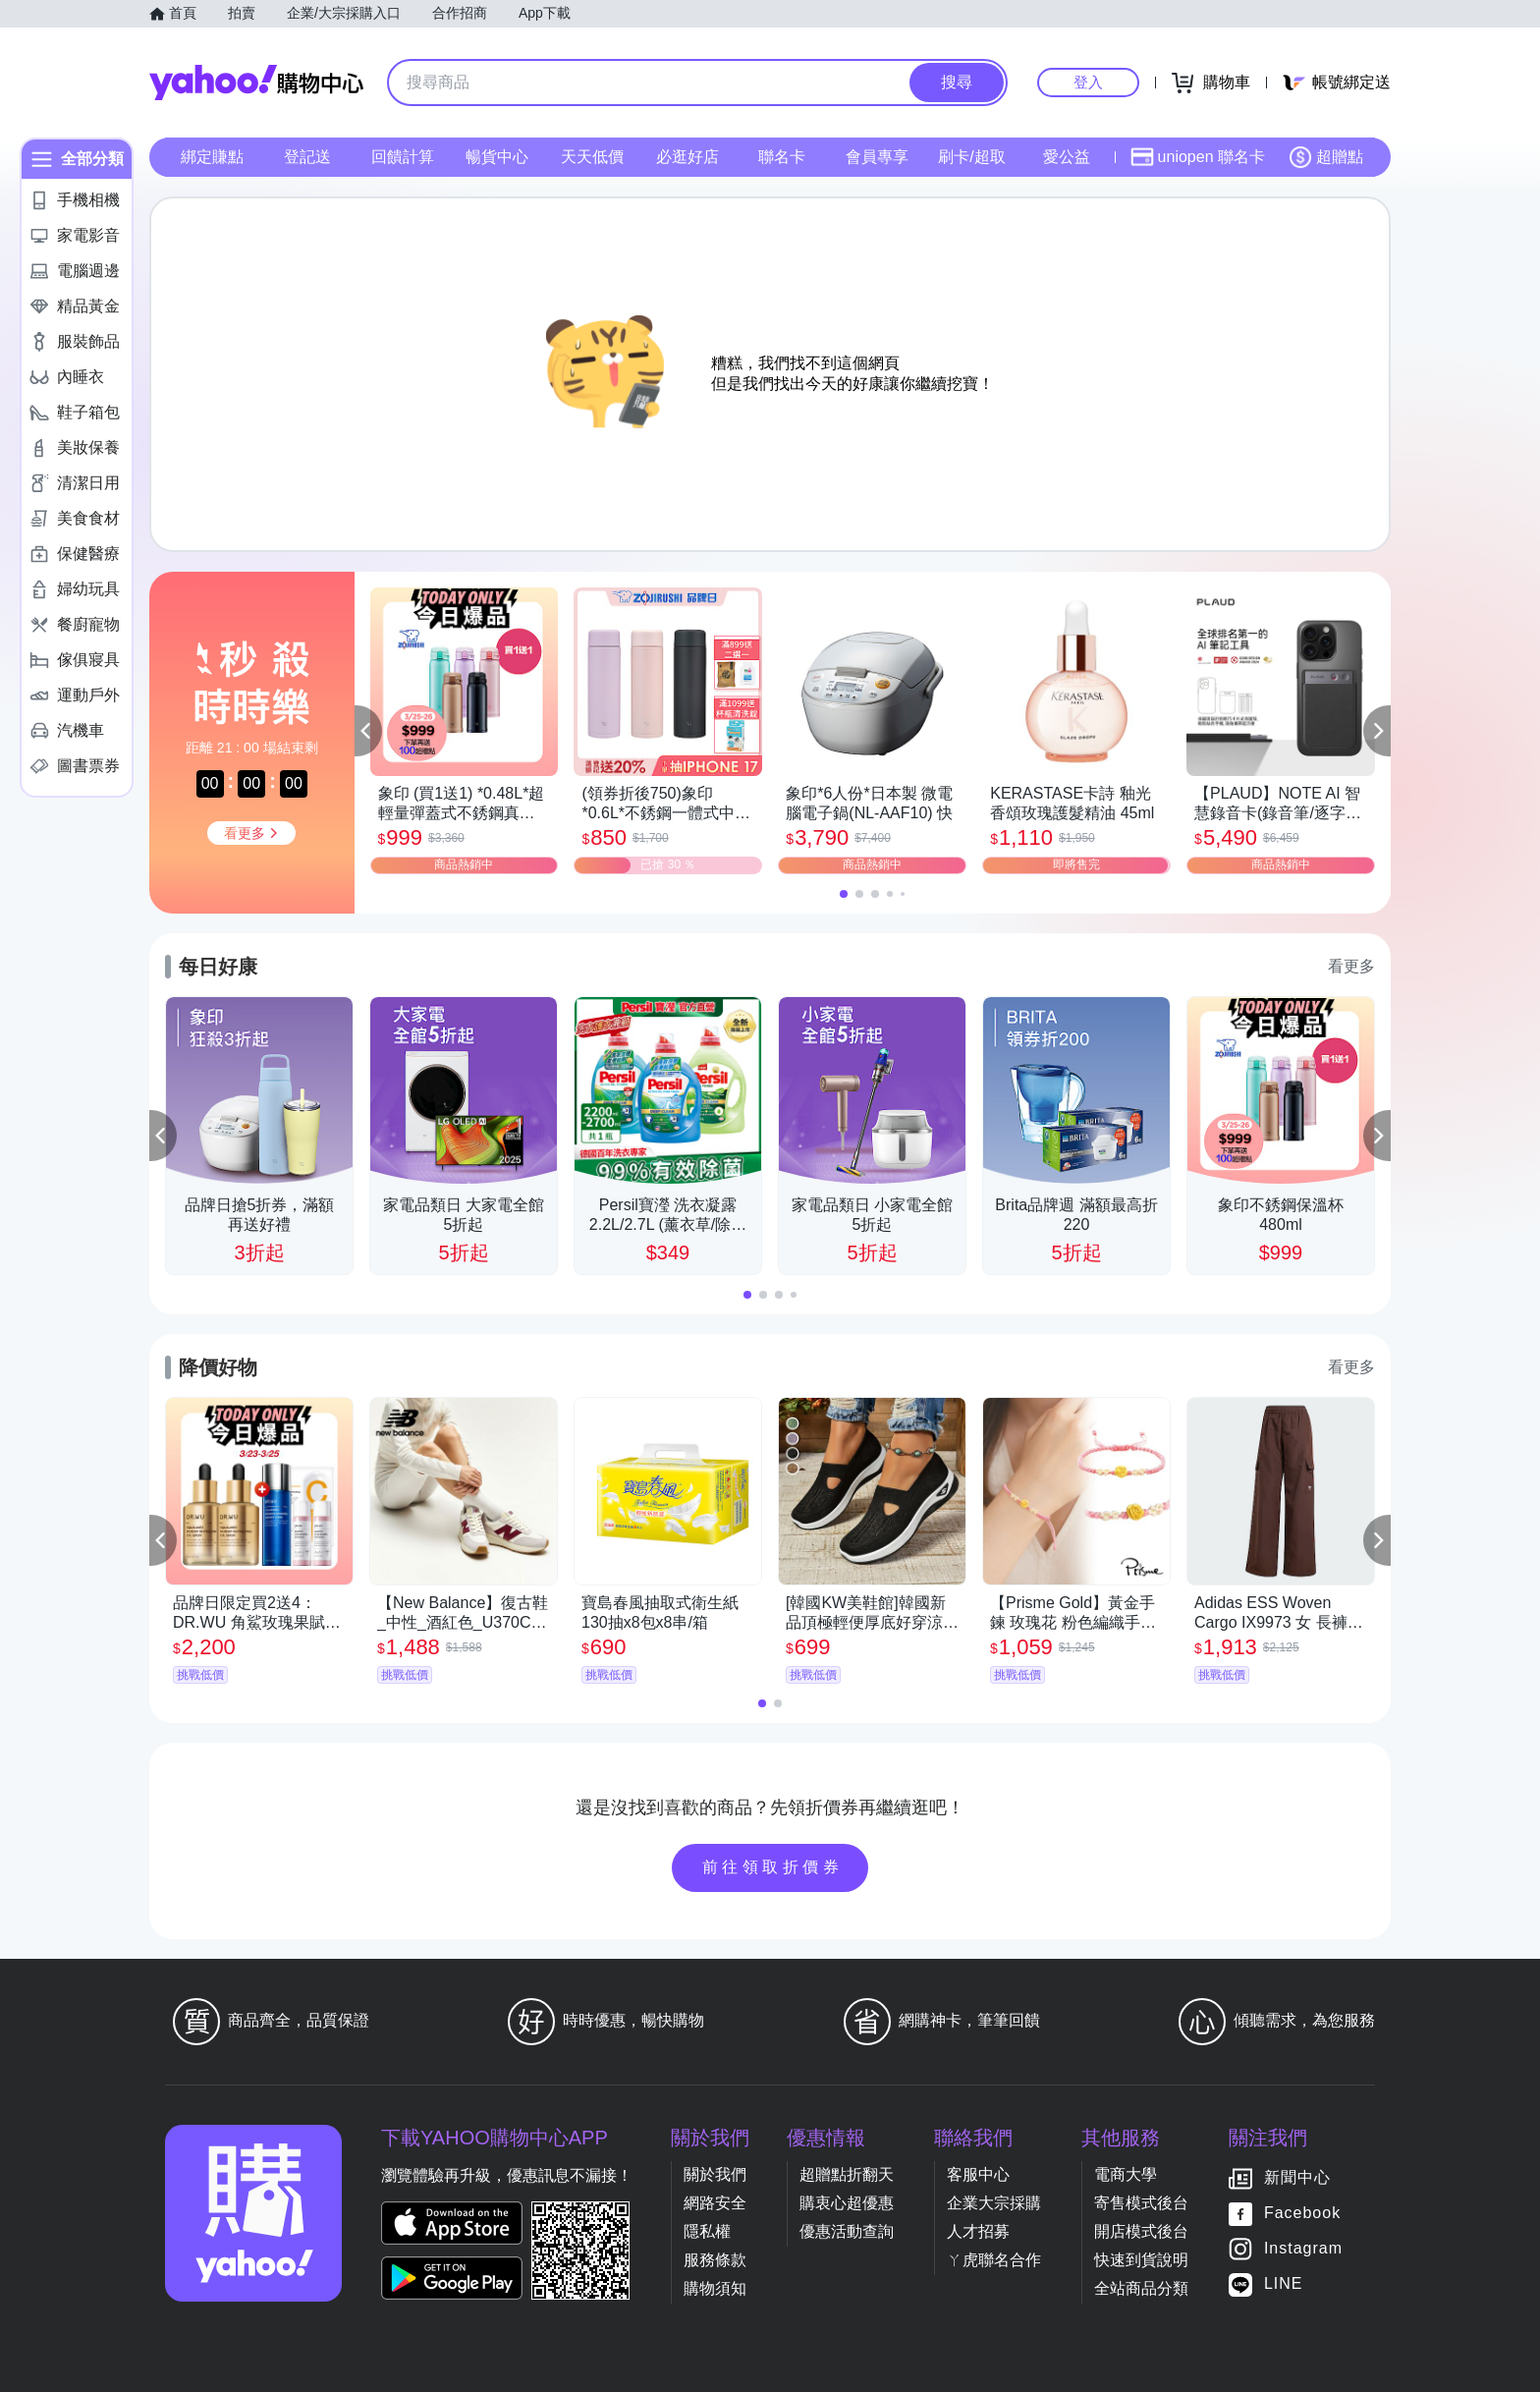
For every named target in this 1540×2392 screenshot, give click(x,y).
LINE (1283, 2283)
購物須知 (715, 2288)
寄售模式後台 (1141, 2203)
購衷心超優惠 (846, 2203)
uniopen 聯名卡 (1197, 157)
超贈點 (1326, 157)
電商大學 (1125, 2174)
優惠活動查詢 (846, 2231)
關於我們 (715, 2174)
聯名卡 (781, 156)
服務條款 (715, 2260)
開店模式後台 (1141, 2231)
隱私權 (707, 2231)
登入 (1088, 82)
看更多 (1351, 966)
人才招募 (978, 2231)
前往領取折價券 (773, 1867)
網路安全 (715, 2203)
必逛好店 (687, 156)
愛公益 (1066, 156)
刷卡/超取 (971, 156)
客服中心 (978, 2174)
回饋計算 (402, 156)
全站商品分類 (1141, 2288)
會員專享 (877, 156)
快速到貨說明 (1141, 2260)
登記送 (307, 156)
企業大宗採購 (994, 2203)
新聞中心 (1297, 2177)
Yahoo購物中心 (256, 82)
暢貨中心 (497, 156)
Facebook (1302, 2212)
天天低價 (592, 156)
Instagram (1303, 2248)
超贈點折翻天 (846, 2174)
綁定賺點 (212, 156)
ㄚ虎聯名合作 (994, 2260)
